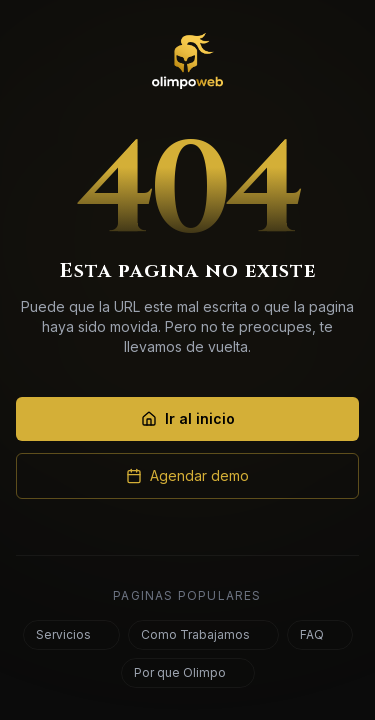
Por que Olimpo (186, 672)
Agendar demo (187, 475)
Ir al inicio (188, 418)
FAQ (318, 634)
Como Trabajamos (201, 634)
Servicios (69, 634)
